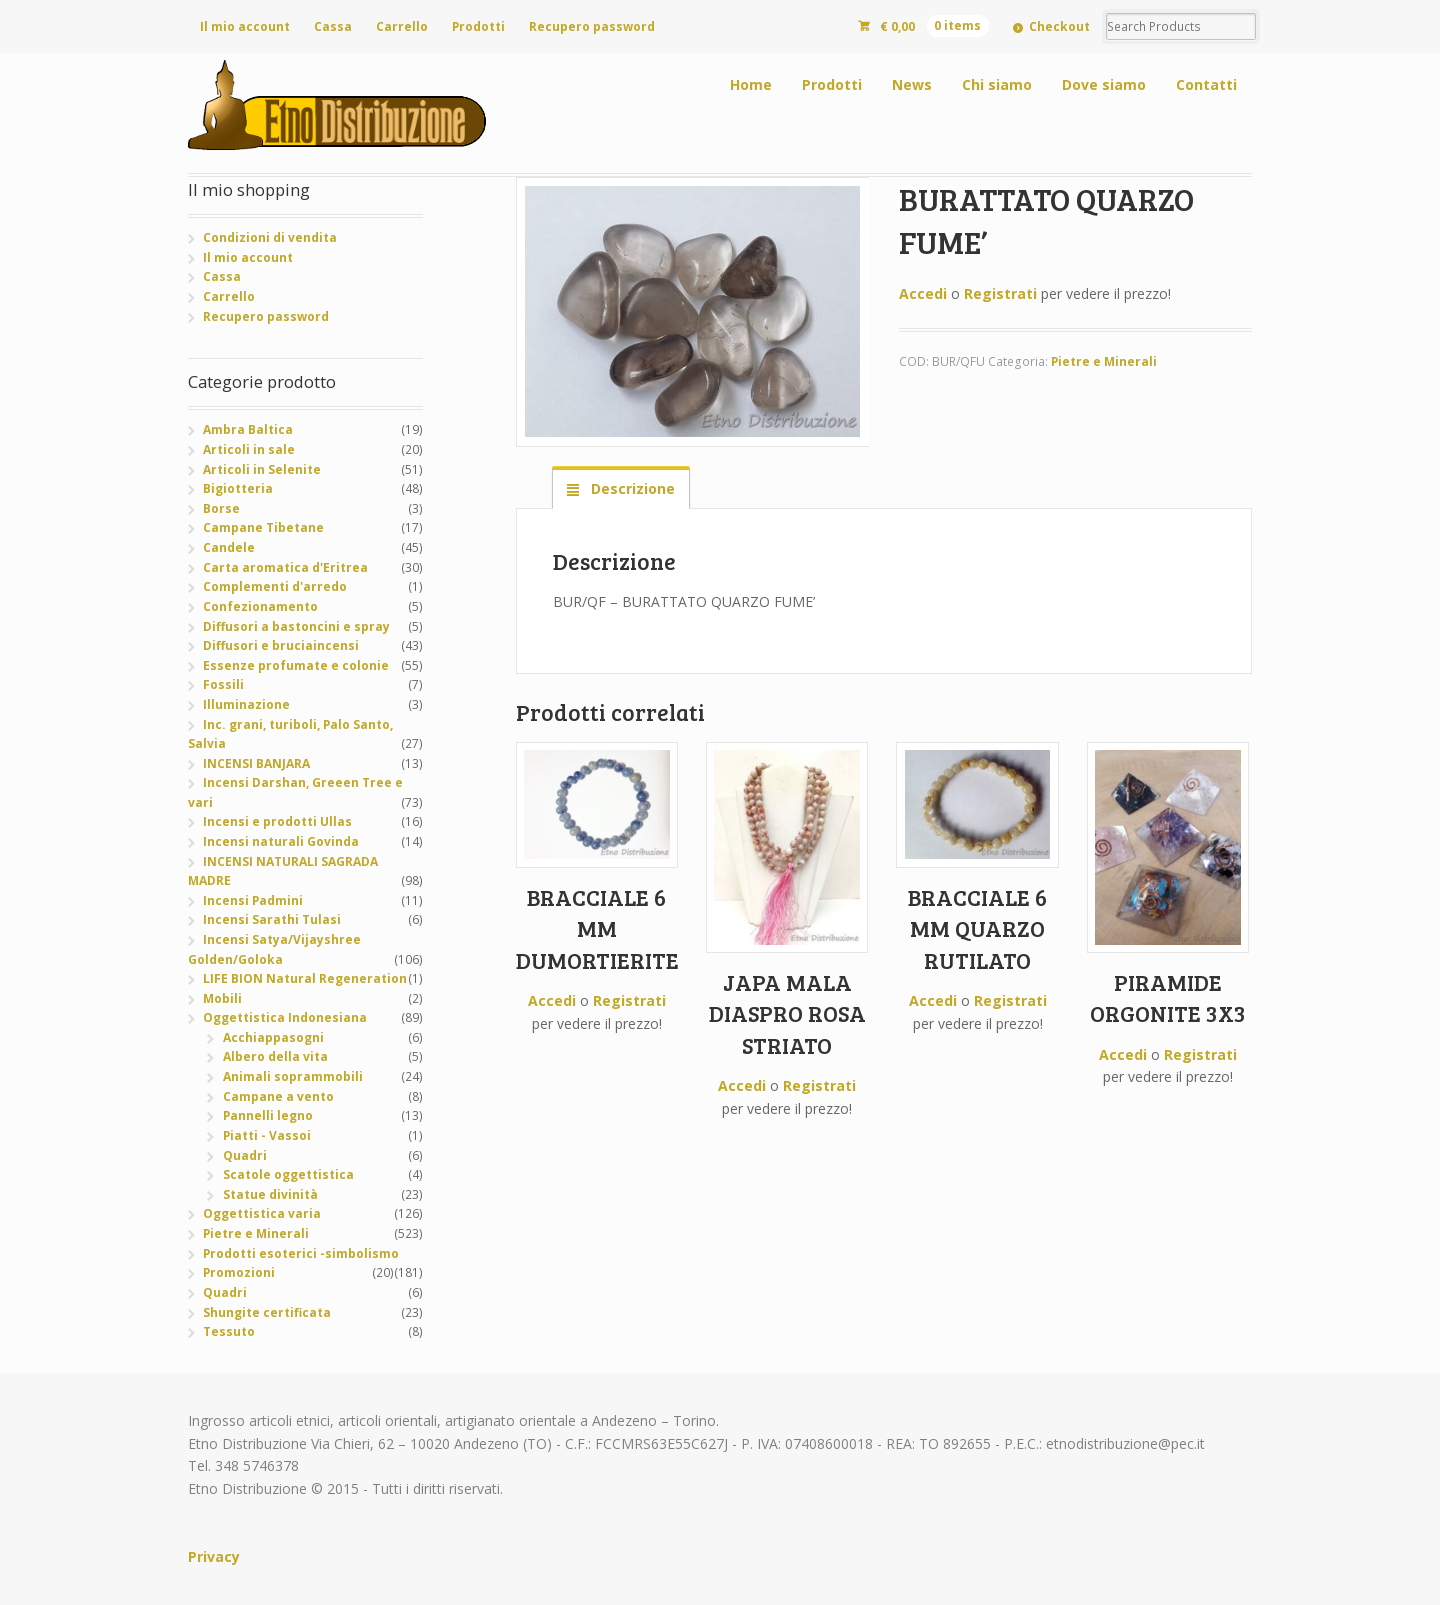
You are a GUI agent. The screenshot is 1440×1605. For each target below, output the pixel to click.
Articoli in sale (249, 449)
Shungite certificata (267, 1312)
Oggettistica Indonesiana (285, 1017)
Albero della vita (275, 1056)
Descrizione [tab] (631, 488)
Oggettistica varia (262, 1213)
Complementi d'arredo (275, 586)
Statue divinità (270, 1194)
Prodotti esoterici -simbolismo (301, 1253)
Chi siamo (997, 84)
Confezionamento (260, 606)
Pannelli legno (268, 1115)
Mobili (222, 998)
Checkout (1059, 26)
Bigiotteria (238, 488)
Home (751, 84)
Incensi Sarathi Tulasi (272, 919)
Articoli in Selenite (262, 469)
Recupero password (592, 26)
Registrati (1000, 293)
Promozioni (239, 1272)
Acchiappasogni (273, 1037)
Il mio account (245, 26)
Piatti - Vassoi (267, 1135)
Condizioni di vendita (270, 237)
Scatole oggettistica (288, 1174)
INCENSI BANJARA (256, 763)
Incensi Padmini (253, 900)
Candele (229, 547)
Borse (221, 508)
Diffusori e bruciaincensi (281, 645)
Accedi (923, 293)
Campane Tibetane (263, 527)
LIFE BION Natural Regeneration (305, 978)
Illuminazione (246, 704)
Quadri (245, 1155)
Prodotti (478, 26)
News (912, 84)
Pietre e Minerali (1104, 361)
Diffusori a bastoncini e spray (296, 626)
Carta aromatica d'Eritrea (285, 567)
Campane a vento (278, 1096)
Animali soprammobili (293, 1076)
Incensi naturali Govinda (281, 841)
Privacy (214, 1556)
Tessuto (229, 1331)
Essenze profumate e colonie (296, 665)
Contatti (1206, 84)
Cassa (333, 26)
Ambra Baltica (248, 429)
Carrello (402, 26)
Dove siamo (1104, 84)
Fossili (223, 684)
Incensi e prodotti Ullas (277, 821)
